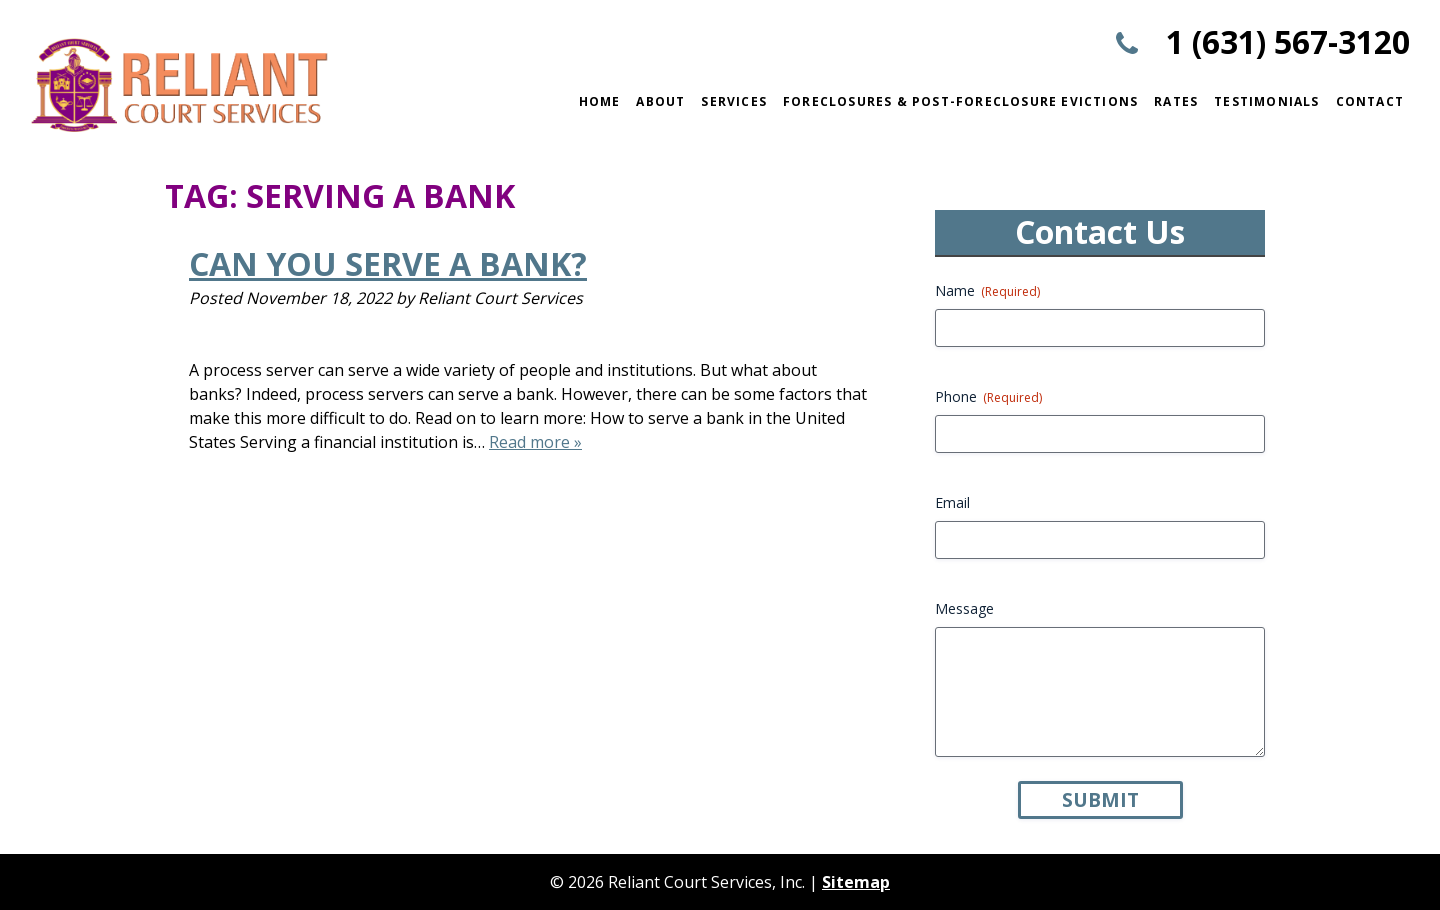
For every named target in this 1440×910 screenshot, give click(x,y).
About (660, 101)
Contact (1370, 101)
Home (600, 101)
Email (952, 502)
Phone (988, 396)
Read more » (535, 442)
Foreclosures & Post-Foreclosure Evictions (960, 101)
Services (734, 101)
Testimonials (1266, 101)
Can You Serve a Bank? (388, 263)
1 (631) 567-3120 (1288, 41)
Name (987, 290)
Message (964, 608)
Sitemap (856, 882)
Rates (1176, 101)
